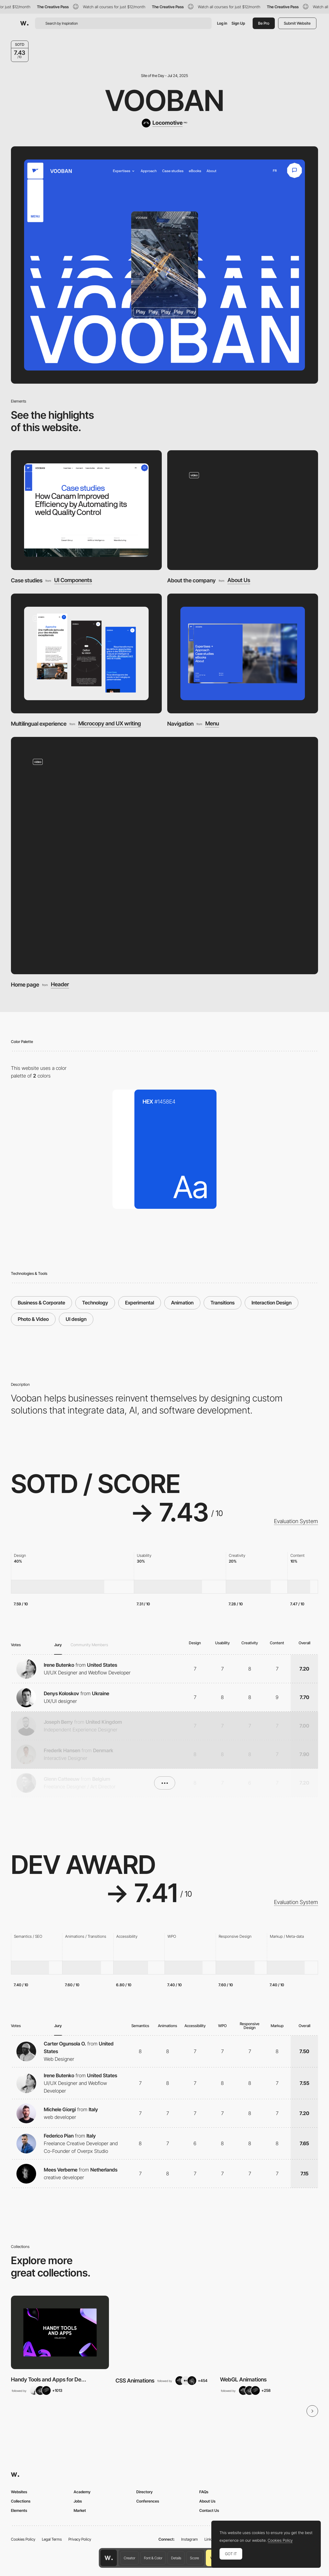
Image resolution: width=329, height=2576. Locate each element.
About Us (238, 580)
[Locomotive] (164, 123)
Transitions (222, 1303)
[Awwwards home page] (108, 2558)
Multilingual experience (39, 723)
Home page (25, 984)
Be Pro (263, 23)
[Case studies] (86, 510)
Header (60, 984)
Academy (82, 2491)
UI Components (73, 580)
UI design (76, 1319)
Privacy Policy (79, 2539)
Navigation (180, 723)
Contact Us (209, 2510)
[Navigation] (242, 653)
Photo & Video (33, 1319)
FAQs (203, 2491)
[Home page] (164, 855)
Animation (182, 1303)
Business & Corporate (41, 1303)
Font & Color (153, 2558)
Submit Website (297, 23)
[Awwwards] (24, 23)
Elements (19, 2510)
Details (176, 2558)
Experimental (139, 1303)
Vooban (164, 100)
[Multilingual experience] (86, 653)
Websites (19, 2491)
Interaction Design (272, 1303)
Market (80, 2510)
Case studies (26, 580)
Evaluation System (296, 1521)
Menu (212, 723)
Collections (20, 2501)
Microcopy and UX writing (109, 723)
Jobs (78, 2501)
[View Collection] (60, 2332)
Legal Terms (52, 2539)
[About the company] (242, 510)
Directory (144, 2491)
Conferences (147, 2501)
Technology (95, 1303)
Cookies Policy (23, 2539)
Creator (129, 2558)
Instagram (189, 2539)
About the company (191, 580)
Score (194, 2558)
